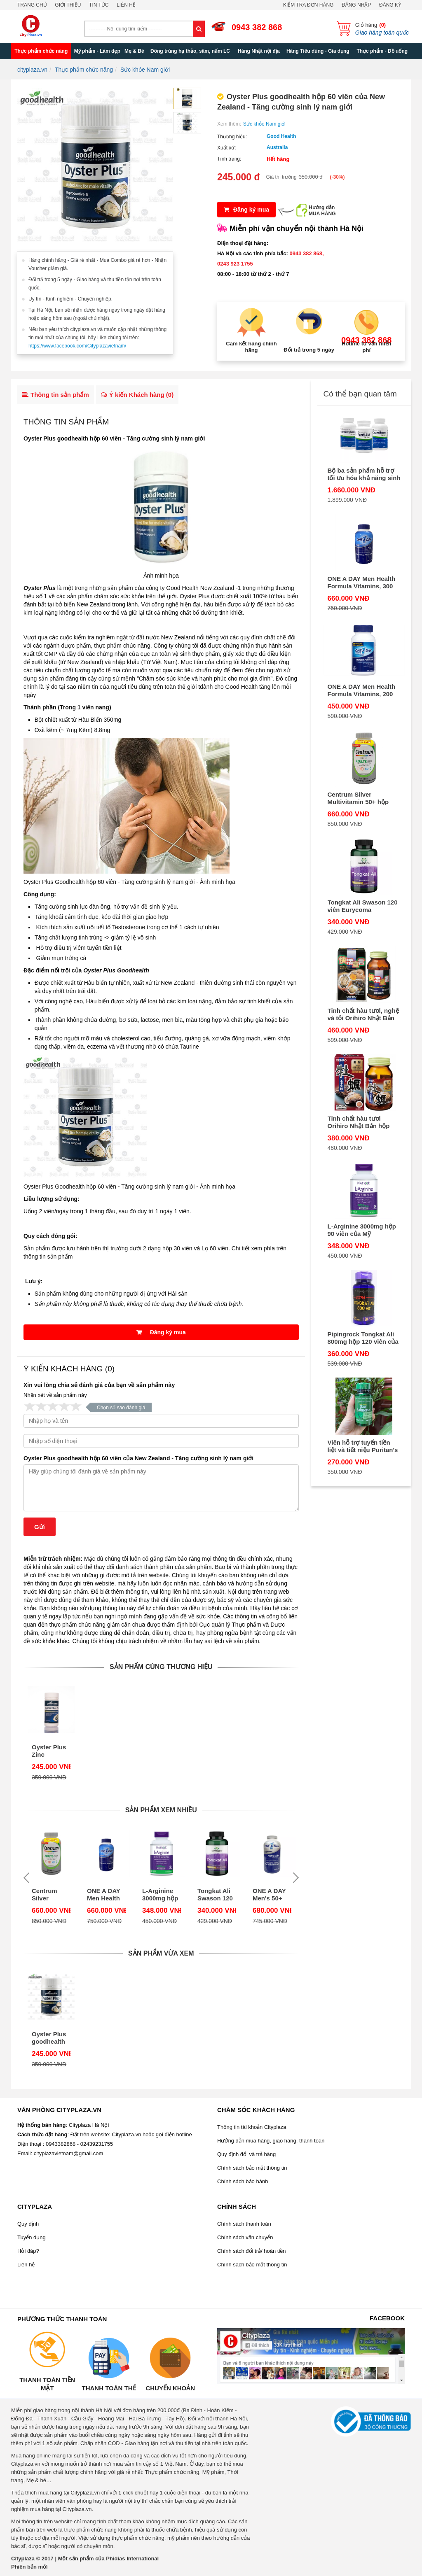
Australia (277, 147)
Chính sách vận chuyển (245, 2237)
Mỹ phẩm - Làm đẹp (97, 51)
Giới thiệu (68, 5)
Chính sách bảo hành (242, 2181)
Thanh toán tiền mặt (47, 2384)
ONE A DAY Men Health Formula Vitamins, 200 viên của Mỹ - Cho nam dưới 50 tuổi (362, 690)
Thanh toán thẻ (109, 2388)
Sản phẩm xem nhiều (161, 1810)
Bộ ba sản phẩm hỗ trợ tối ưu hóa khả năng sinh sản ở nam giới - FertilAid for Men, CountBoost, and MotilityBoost (364, 474)
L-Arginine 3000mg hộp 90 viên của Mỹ (160, 1894)
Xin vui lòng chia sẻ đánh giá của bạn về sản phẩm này (99, 1385)
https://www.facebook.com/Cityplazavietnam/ (77, 346)
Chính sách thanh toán (244, 2224)
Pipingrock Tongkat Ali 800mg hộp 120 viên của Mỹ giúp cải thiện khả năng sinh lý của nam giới (363, 1338)
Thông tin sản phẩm (55, 394)
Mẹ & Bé (134, 51)
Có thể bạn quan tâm (360, 393)
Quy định (28, 2224)
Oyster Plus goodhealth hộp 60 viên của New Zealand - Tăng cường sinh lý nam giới (138, 1458)
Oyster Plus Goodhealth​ (116, 970)
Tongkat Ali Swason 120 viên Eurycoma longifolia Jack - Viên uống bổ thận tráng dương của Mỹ (215, 1894)
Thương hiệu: (232, 137)
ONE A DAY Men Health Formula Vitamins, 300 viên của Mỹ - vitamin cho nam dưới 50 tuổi (105, 1894)
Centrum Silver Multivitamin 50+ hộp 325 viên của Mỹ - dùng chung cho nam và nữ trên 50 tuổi (51, 1894)
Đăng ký (390, 5)
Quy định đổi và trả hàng (246, 2154)
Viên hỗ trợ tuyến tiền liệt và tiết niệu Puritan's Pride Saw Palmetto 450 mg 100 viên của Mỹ (363, 1446)
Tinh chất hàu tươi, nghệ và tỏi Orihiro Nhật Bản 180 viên (363, 1014)
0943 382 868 (257, 27)
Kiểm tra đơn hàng (308, 5)
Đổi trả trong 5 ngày (309, 350)
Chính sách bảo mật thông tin (252, 2168)
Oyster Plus (39, 588)
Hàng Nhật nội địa (259, 51)
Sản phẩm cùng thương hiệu (161, 1666)
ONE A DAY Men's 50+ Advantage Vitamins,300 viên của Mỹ (271, 1894)
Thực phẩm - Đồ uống (382, 51)
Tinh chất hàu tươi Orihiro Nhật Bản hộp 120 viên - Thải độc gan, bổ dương (362, 1122)
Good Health (281, 136)
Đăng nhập (356, 5)
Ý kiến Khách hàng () (137, 394)
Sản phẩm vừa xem (161, 1953)
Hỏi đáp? (28, 2251)
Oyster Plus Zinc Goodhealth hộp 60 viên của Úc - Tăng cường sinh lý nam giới (49, 1751)
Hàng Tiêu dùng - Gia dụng (317, 51)
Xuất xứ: (226, 148)
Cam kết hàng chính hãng (251, 346)
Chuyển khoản (170, 2388)
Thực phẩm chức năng (41, 51)
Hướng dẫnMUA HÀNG (322, 211)
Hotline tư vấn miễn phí (367, 346)
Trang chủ (32, 5)
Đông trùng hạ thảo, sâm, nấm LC (190, 51)
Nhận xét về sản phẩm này (55, 1395)
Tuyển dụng (31, 2237)
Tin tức (98, 5)
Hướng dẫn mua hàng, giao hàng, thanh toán (270, 2141)
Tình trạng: (229, 159)
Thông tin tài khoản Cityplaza (251, 2127)
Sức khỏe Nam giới (264, 124)
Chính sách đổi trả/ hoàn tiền (251, 2251)
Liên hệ (126, 5)
